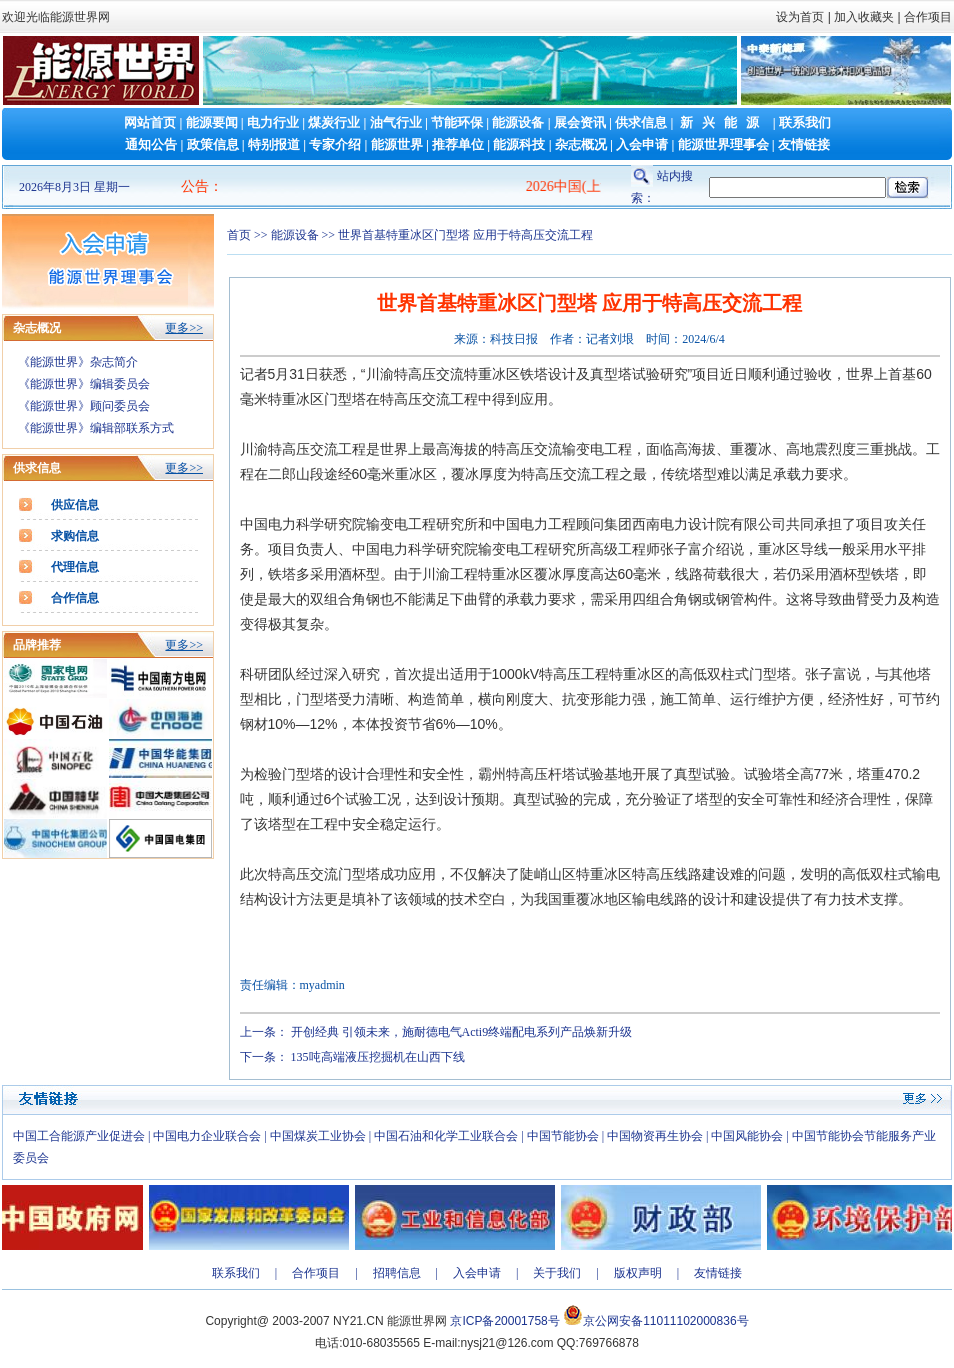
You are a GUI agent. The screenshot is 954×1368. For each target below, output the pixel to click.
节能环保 (457, 122)
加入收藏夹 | (867, 17)
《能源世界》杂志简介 (78, 362)
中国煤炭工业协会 (318, 1136)
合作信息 (75, 598)
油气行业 (396, 122)
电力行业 (273, 122)
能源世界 (397, 144)
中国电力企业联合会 (207, 1136)
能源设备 (518, 122)
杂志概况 (581, 144)
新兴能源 (724, 122)
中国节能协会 (563, 1136)
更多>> (184, 328)
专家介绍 (335, 144)
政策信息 (213, 144)
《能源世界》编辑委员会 (84, 384)
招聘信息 (397, 1273)
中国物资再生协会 (655, 1136)
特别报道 (274, 144)
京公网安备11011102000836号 (665, 1321)
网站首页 (150, 122)
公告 (195, 186)
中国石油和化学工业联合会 (446, 1136)
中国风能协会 (747, 1136)
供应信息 (75, 505)
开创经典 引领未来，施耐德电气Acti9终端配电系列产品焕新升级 (462, 1032)
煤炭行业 (334, 122)
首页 (239, 235)
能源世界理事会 (723, 144)
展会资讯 (580, 122)
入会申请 (642, 144)
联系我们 (805, 122)
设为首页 (800, 17)
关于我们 (557, 1273)
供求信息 (641, 122)
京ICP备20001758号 (504, 1321)
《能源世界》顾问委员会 (84, 406)
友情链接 (804, 144)
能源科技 (519, 144)
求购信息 (75, 536)
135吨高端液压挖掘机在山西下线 (378, 1057)
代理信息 (75, 567)
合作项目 (926, 17)
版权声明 (638, 1273)
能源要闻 (212, 122)
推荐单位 (458, 144)
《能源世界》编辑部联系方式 (96, 428)
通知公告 (151, 144)
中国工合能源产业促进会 (79, 1136)
